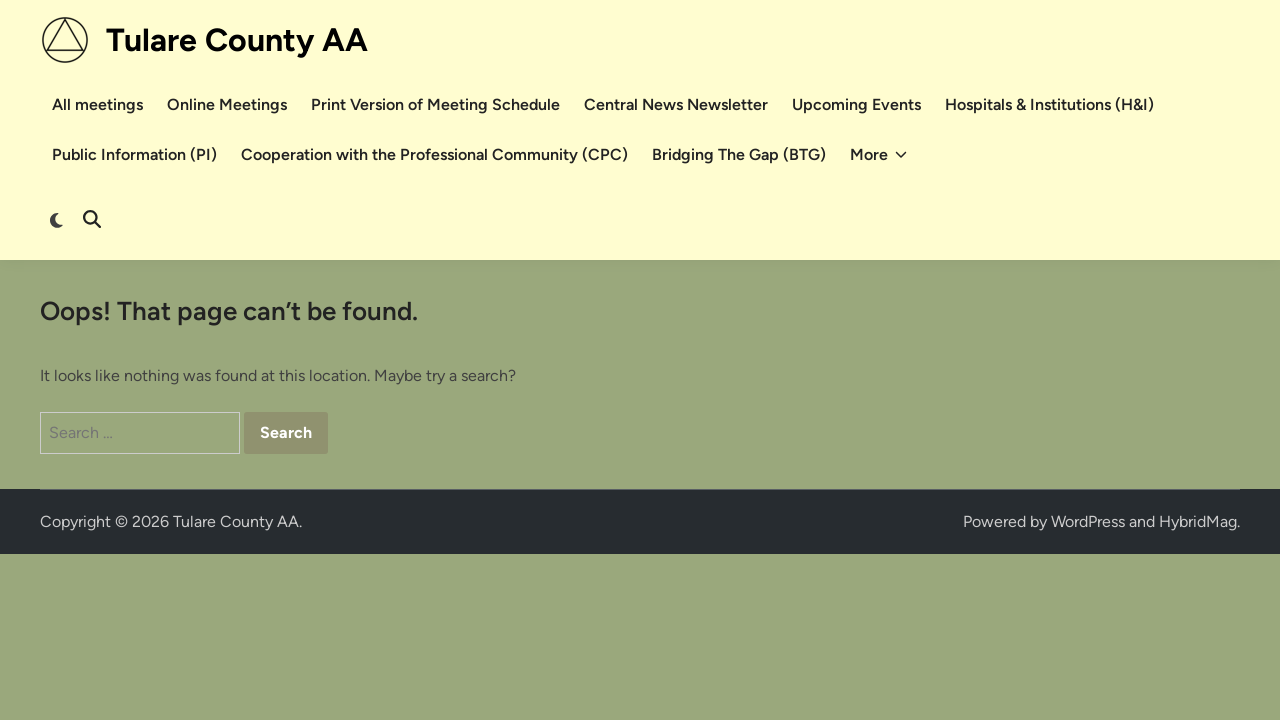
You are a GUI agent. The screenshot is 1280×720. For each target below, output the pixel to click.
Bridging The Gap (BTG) (739, 154)
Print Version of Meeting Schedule (435, 104)
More (878, 155)
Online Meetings (227, 104)
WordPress (1088, 521)
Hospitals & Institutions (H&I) (1049, 104)
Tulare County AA (237, 40)
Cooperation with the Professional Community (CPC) (434, 154)
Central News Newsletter (676, 104)
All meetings (97, 104)
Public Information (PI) (134, 154)
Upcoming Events (856, 104)
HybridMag (1198, 521)
